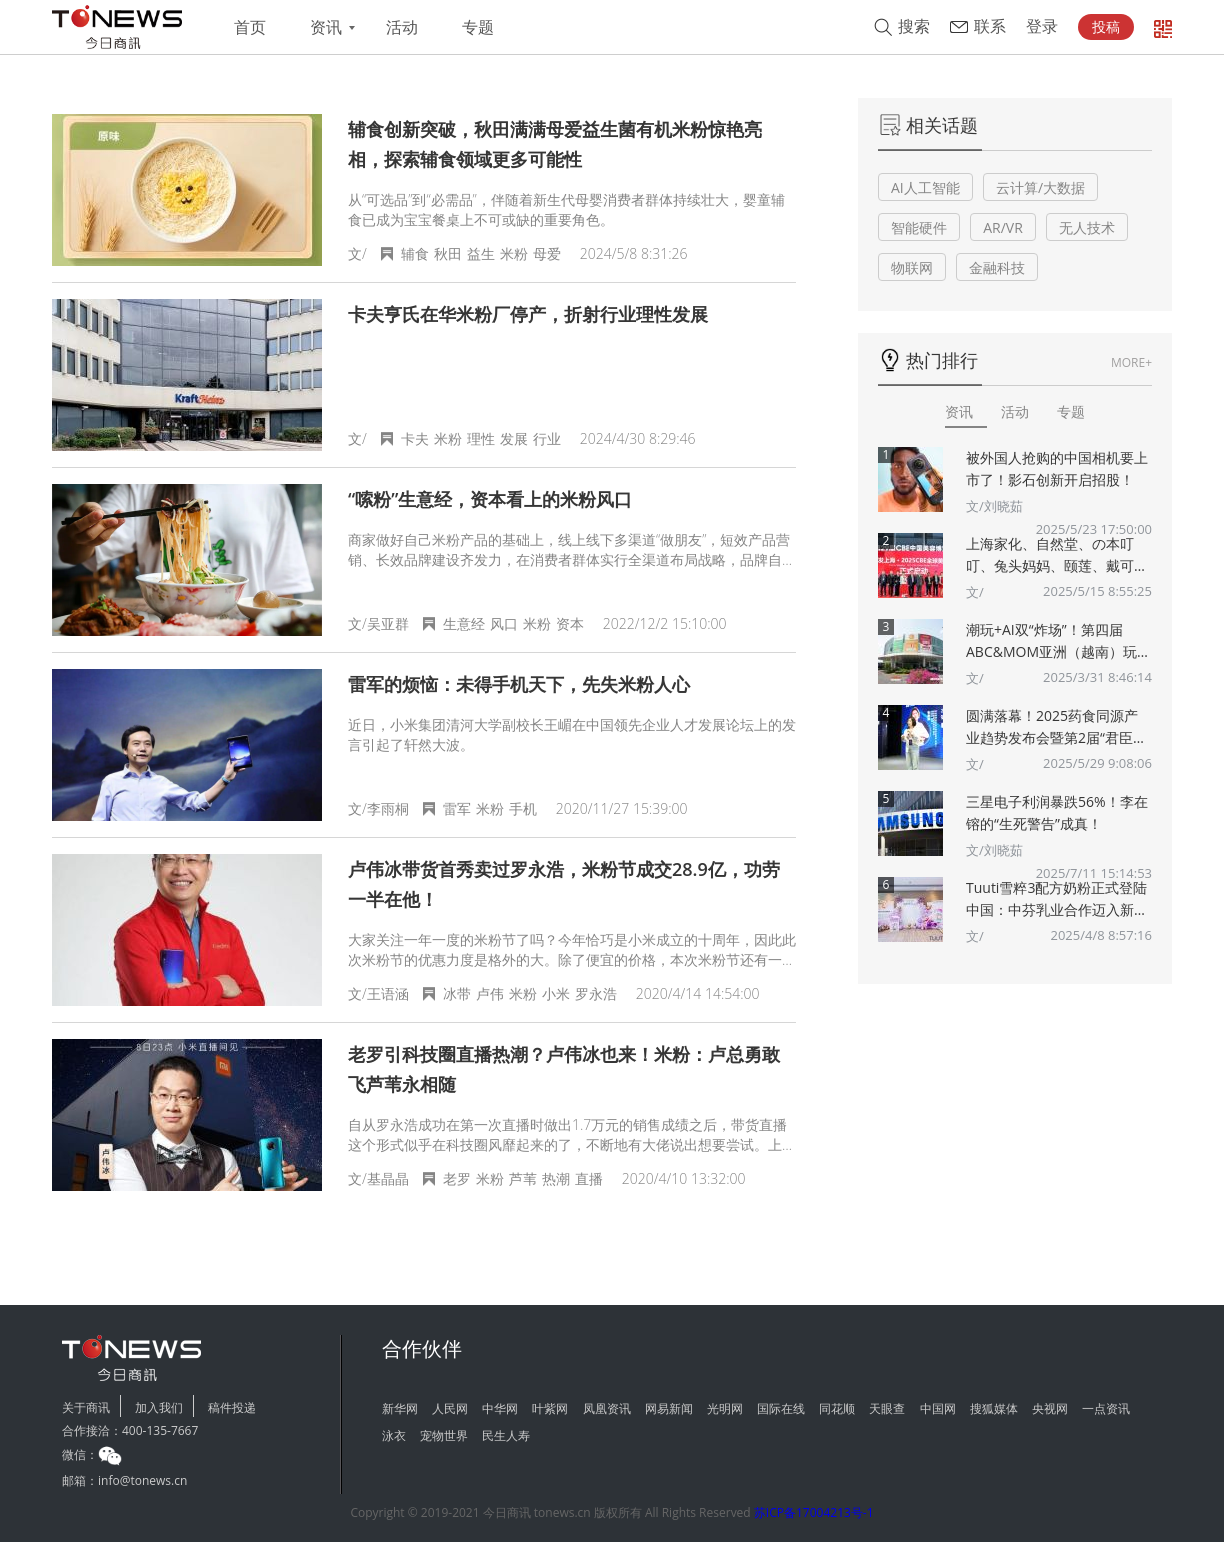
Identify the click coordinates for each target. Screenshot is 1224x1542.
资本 (570, 623)
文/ (975, 592)
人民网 (450, 1408)
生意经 (464, 623)
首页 (250, 27)
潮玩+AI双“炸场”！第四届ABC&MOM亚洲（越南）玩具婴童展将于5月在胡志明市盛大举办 (1058, 641)
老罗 (457, 1178)
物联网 (912, 267)
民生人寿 (506, 1435)
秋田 (448, 253)
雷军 (457, 808)
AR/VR (1003, 227)
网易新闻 (669, 1408)
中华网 (500, 1408)
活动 (402, 27)
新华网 (400, 1408)
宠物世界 (444, 1435)
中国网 (938, 1408)
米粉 (514, 253)
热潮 (556, 1178)
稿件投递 (232, 1407)
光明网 (725, 1408)
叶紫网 (550, 1408)
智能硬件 (919, 227)
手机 (523, 808)
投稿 (1106, 27)
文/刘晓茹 (994, 506)
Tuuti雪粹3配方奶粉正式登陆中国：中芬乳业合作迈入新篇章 (1057, 899)
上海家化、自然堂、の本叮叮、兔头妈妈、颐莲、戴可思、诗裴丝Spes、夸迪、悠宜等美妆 (1058, 555)
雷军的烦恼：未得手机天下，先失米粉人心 (519, 684)
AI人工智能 (925, 187)
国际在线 (781, 1408)
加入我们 (159, 1407)
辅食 (415, 253)
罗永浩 (596, 993)
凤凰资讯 (607, 1408)
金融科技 (997, 267)
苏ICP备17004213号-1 (814, 1512)
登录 (1042, 26)
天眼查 (887, 1408)
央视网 (1050, 1408)
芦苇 (523, 1178)
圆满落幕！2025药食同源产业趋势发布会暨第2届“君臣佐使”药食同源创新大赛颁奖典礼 (1056, 727)
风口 (504, 623)
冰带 (457, 993)
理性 (481, 438)
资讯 (326, 27)
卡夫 (415, 438)
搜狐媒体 (994, 1408)
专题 (478, 27)
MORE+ (1131, 362)
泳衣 (394, 1435)
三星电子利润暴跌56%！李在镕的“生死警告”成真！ (1057, 812)
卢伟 (490, 993)
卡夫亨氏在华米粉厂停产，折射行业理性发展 (528, 314)
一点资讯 (1106, 1408)
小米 (556, 993)
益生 (481, 253)
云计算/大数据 (1040, 187)
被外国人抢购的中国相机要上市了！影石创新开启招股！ (1057, 468)
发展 (514, 438)
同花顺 (837, 1408)
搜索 (914, 26)
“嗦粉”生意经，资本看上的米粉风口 (490, 499)
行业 (547, 438)
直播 (589, 1178)
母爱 (547, 253)
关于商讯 (86, 1407)
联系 (990, 26)
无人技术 (1087, 227)
